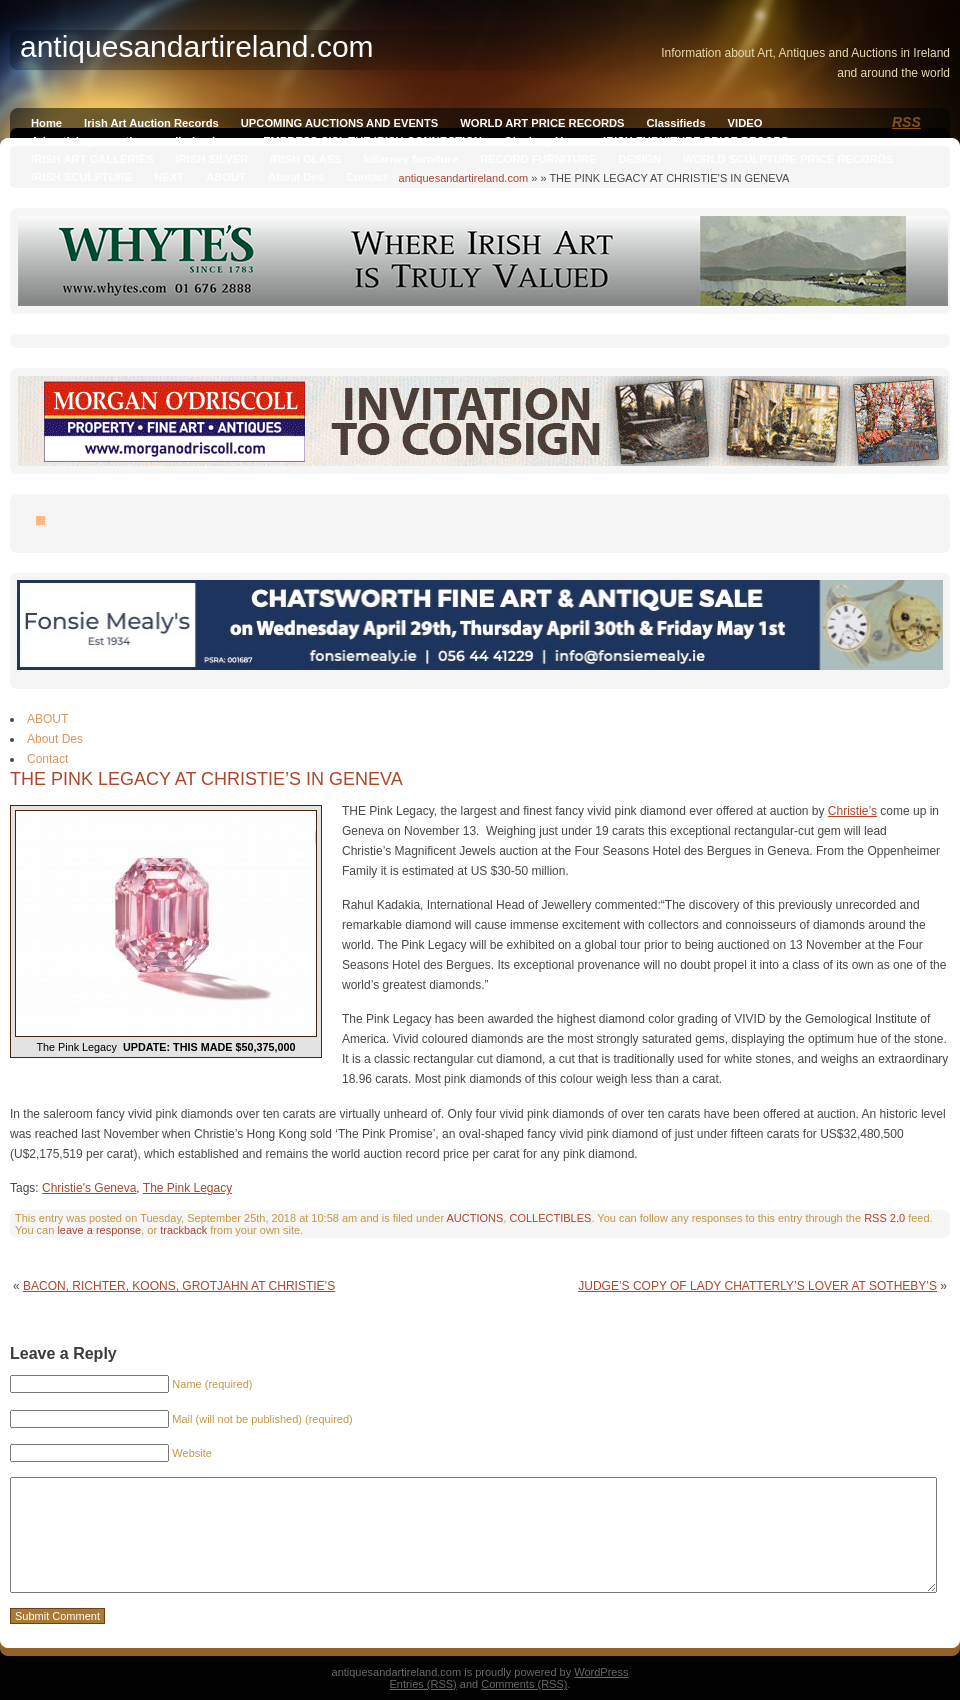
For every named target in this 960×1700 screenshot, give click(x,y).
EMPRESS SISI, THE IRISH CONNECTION (372, 141)
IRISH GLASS (305, 159)
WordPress (601, 1672)
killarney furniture (411, 159)
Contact (367, 177)
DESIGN (639, 159)
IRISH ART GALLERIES (92, 159)
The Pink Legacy (187, 1188)
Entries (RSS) (423, 1684)
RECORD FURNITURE (538, 159)
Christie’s (852, 811)
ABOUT (226, 177)
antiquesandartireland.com (464, 178)
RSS (906, 122)
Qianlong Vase (542, 141)
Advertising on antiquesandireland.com (136, 141)
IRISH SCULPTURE (81, 177)
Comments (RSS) (524, 1684)
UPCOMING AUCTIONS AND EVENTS (339, 123)
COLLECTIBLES (550, 1218)
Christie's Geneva (89, 1188)
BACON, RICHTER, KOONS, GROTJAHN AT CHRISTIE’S (179, 1286)
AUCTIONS (475, 1218)
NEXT (169, 177)
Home (46, 123)
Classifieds (676, 123)
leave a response (99, 1230)
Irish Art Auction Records (151, 123)
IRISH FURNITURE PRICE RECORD (696, 141)
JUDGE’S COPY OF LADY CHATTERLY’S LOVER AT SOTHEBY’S (757, 1286)
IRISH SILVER (212, 159)
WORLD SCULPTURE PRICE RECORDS (788, 159)
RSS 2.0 (884, 1218)
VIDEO (745, 123)
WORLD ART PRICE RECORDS (542, 123)
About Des (296, 177)
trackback (183, 1230)
